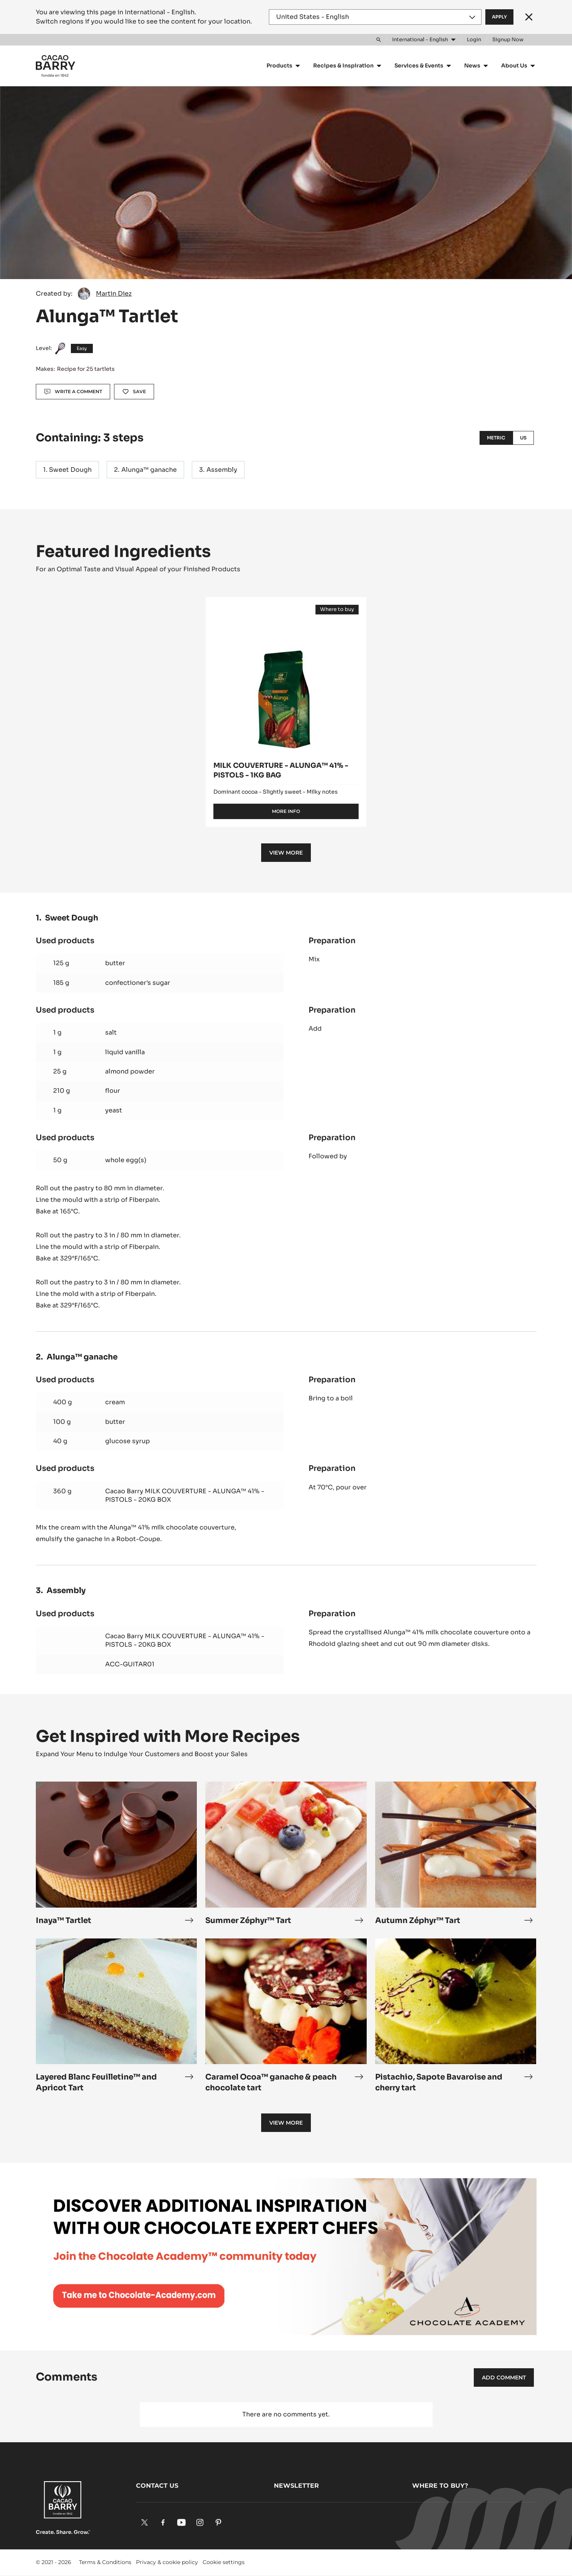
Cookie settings (224, 2562)
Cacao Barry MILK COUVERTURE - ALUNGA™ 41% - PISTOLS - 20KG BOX (184, 1495)
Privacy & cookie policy (167, 2562)
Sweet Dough (70, 470)
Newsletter (296, 2485)
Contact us (157, 2485)
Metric (496, 438)
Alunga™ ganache (149, 470)
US (523, 438)
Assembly (221, 470)
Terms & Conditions (105, 2562)
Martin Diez (114, 293)
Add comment (504, 2377)
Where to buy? (440, 2485)
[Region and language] (375, 17)
